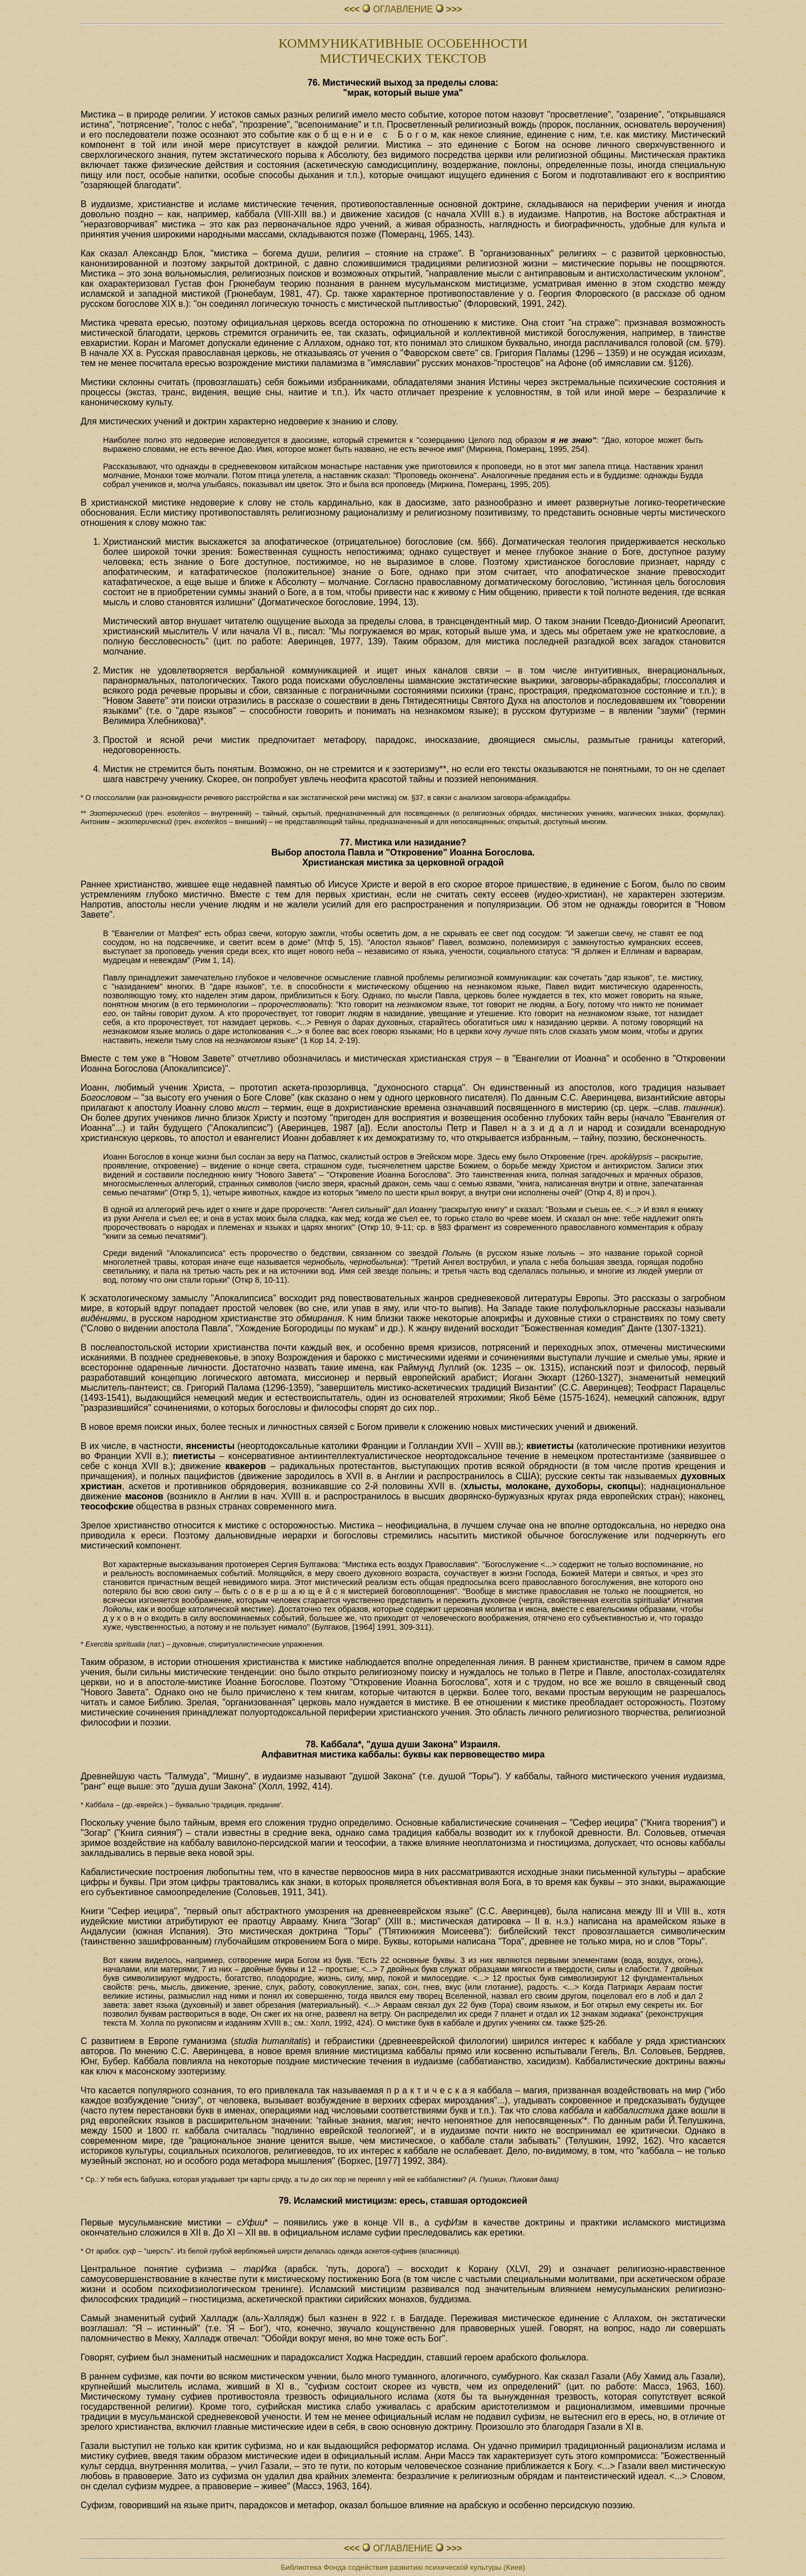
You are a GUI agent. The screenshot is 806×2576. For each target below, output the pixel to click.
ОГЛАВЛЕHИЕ (403, 9)
